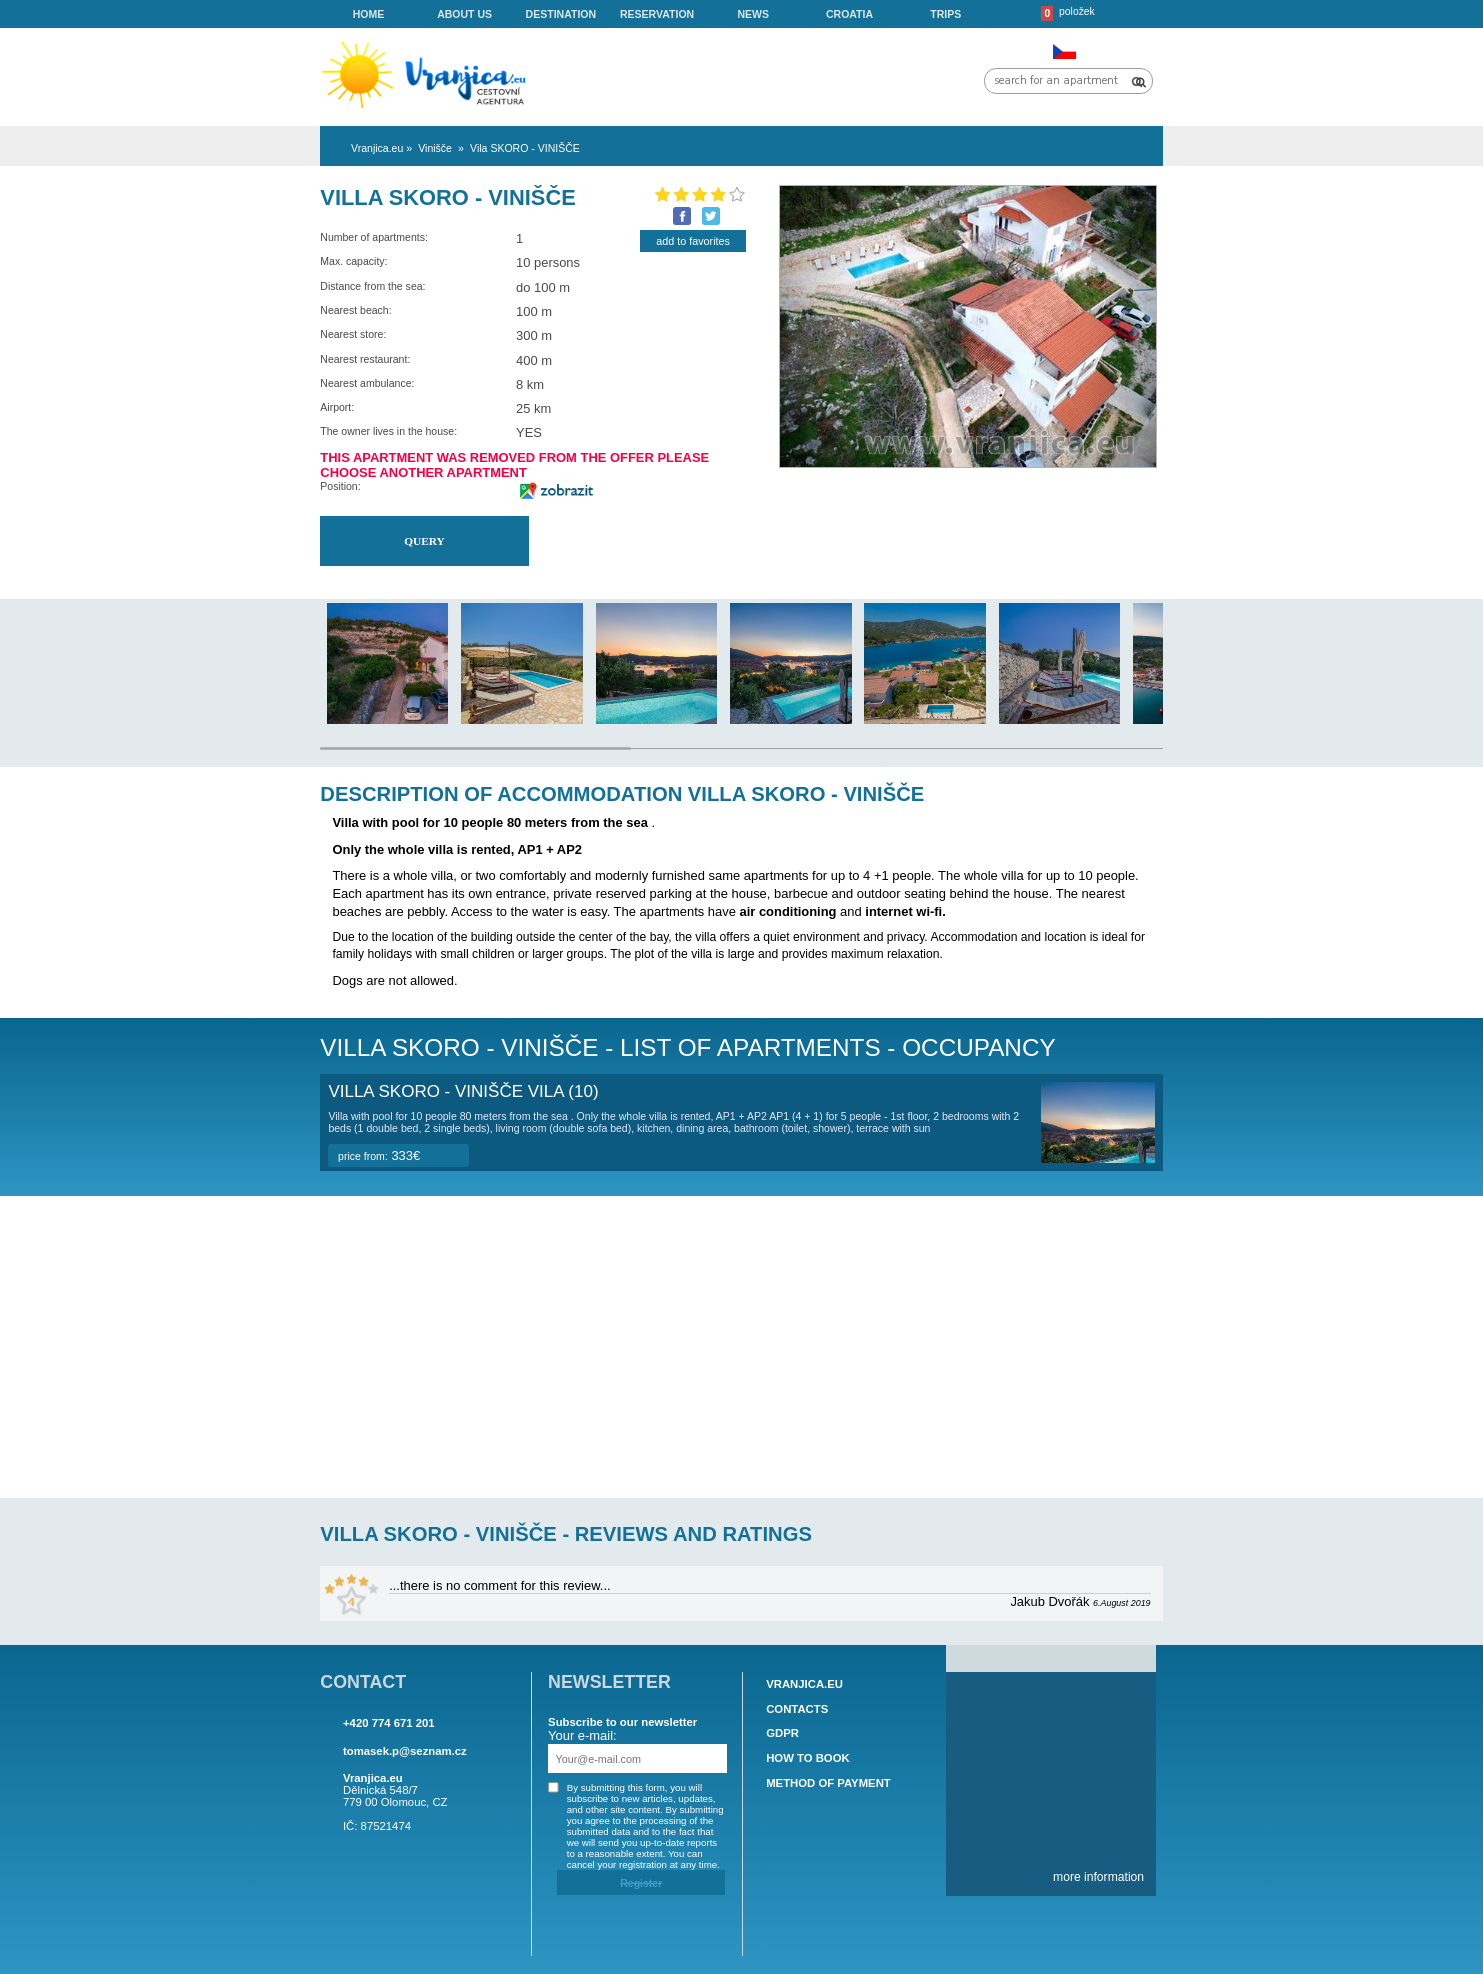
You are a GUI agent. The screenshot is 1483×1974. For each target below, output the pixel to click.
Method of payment (828, 1783)
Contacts (797, 1709)
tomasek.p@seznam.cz (405, 1751)
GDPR (782, 1734)
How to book (808, 1758)
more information (1098, 1877)
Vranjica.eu (804, 1684)
